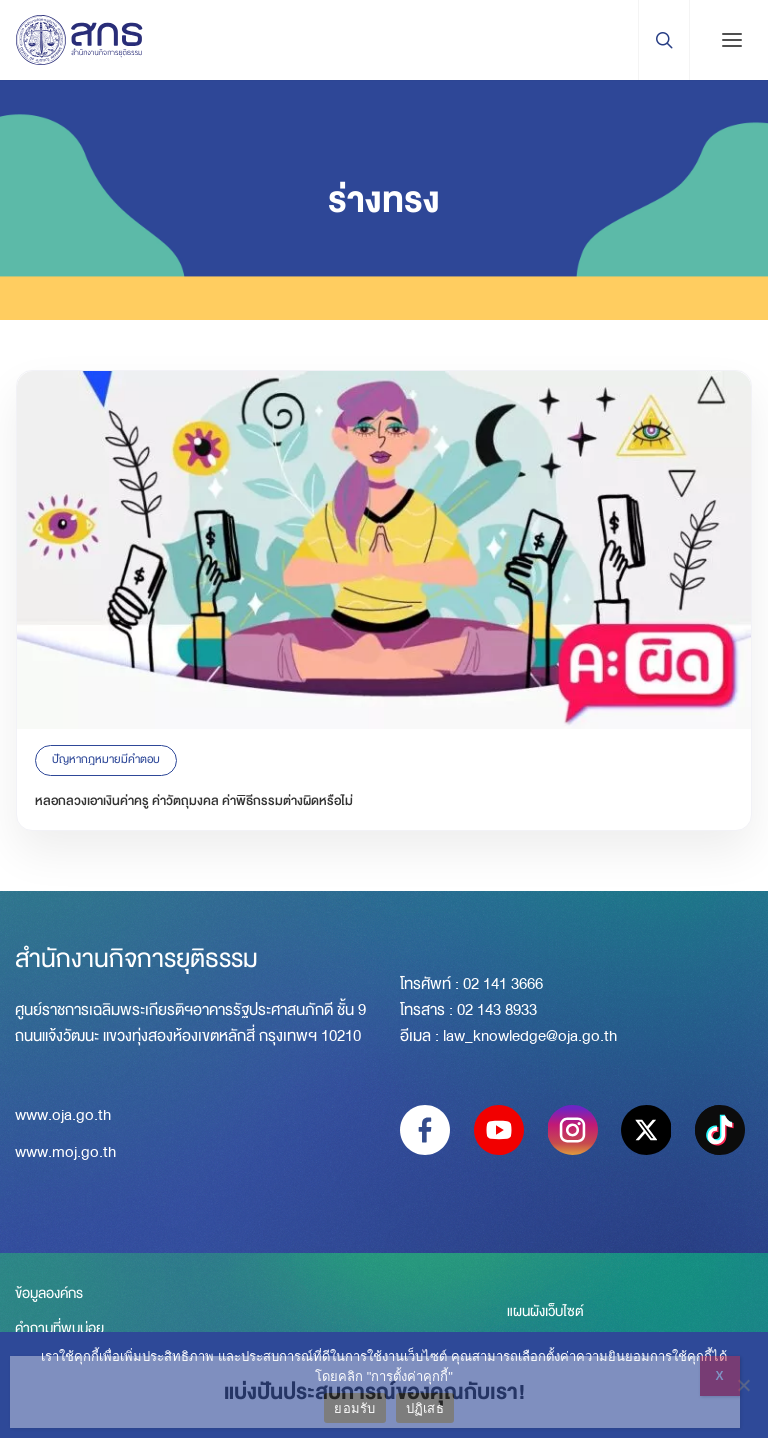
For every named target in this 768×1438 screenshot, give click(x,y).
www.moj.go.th (65, 1152)
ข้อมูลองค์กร (49, 1293)
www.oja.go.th (63, 1115)
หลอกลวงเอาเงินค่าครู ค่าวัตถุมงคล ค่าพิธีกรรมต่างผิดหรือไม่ (194, 801)
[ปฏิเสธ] (743, 1385)
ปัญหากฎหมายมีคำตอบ (106, 759)
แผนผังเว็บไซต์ (545, 1311)
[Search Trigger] (663, 40)
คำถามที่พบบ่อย (59, 1328)
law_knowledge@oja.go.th (530, 1036)
